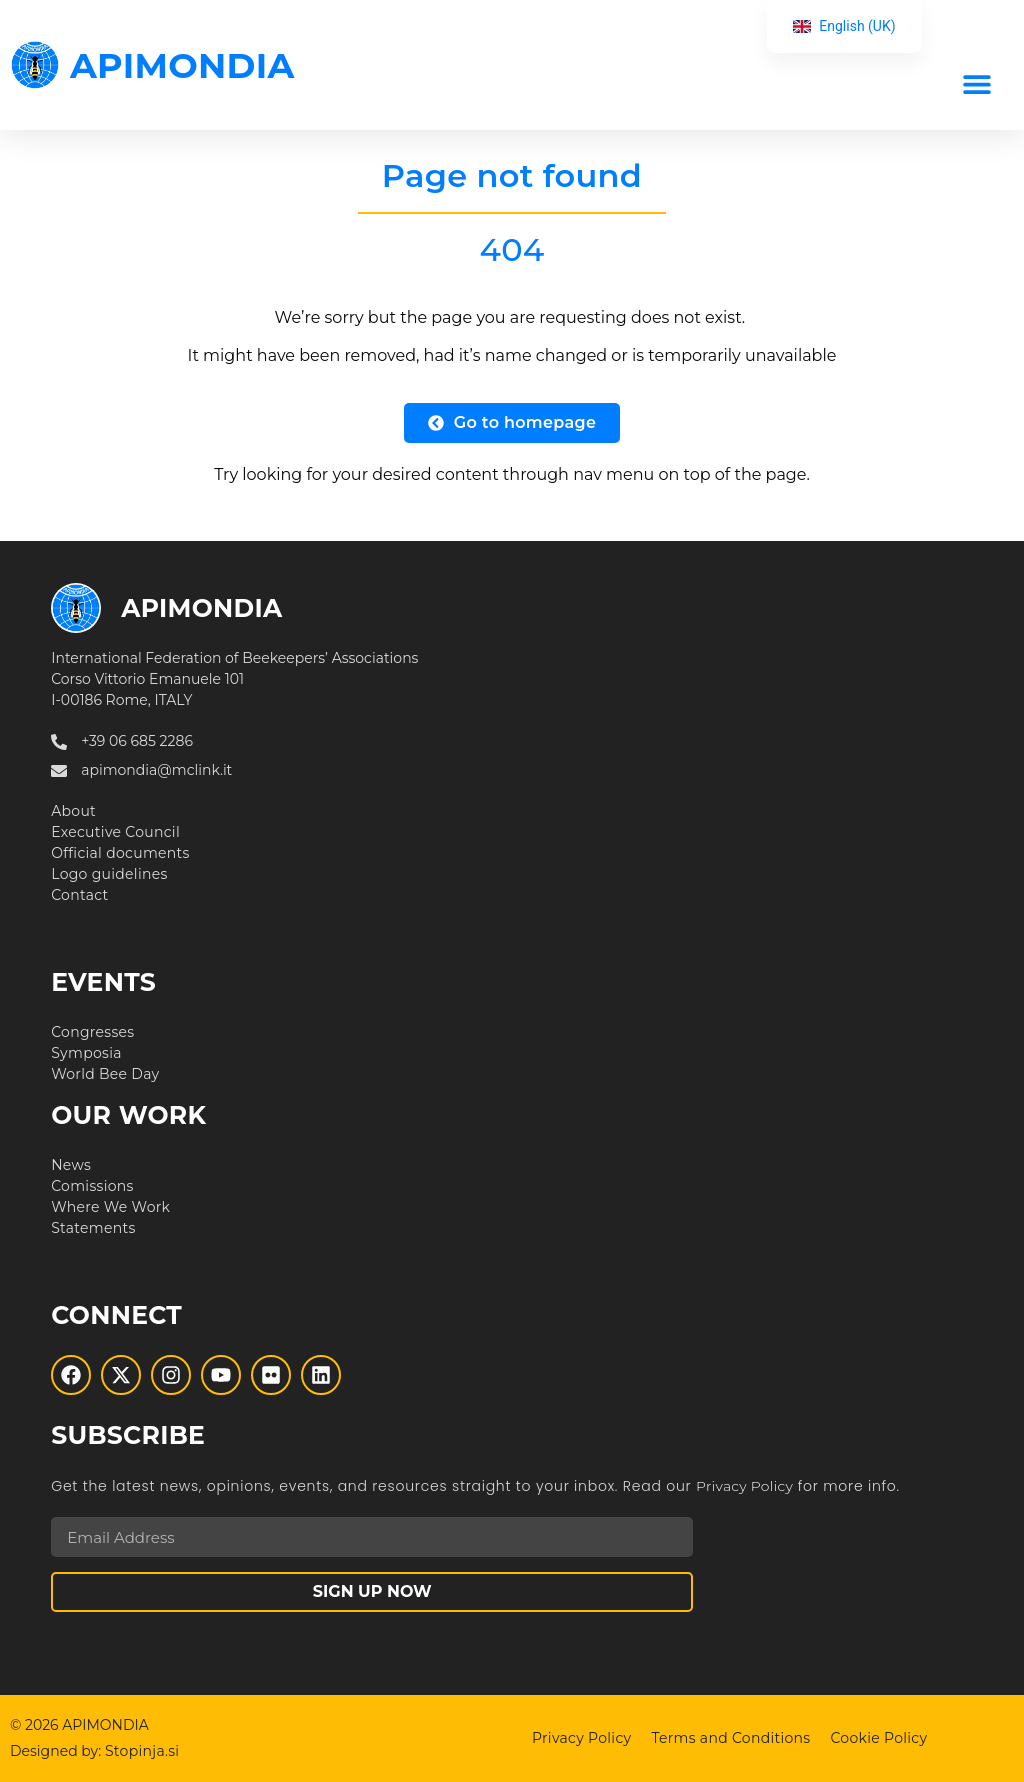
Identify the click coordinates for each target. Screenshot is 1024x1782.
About (73, 811)
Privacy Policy (745, 1486)
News (71, 1165)
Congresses (92, 1032)
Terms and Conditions (730, 1738)
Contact (79, 895)
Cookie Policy (878, 1738)
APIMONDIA (182, 65)
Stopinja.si (142, 1751)
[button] (976, 83)
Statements (93, 1228)
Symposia (86, 1053)
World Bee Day (105, 1074)
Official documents (120, 853)
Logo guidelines (109, 874)
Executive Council (115, 832)
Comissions (92, 1186)
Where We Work (110, 1207)
